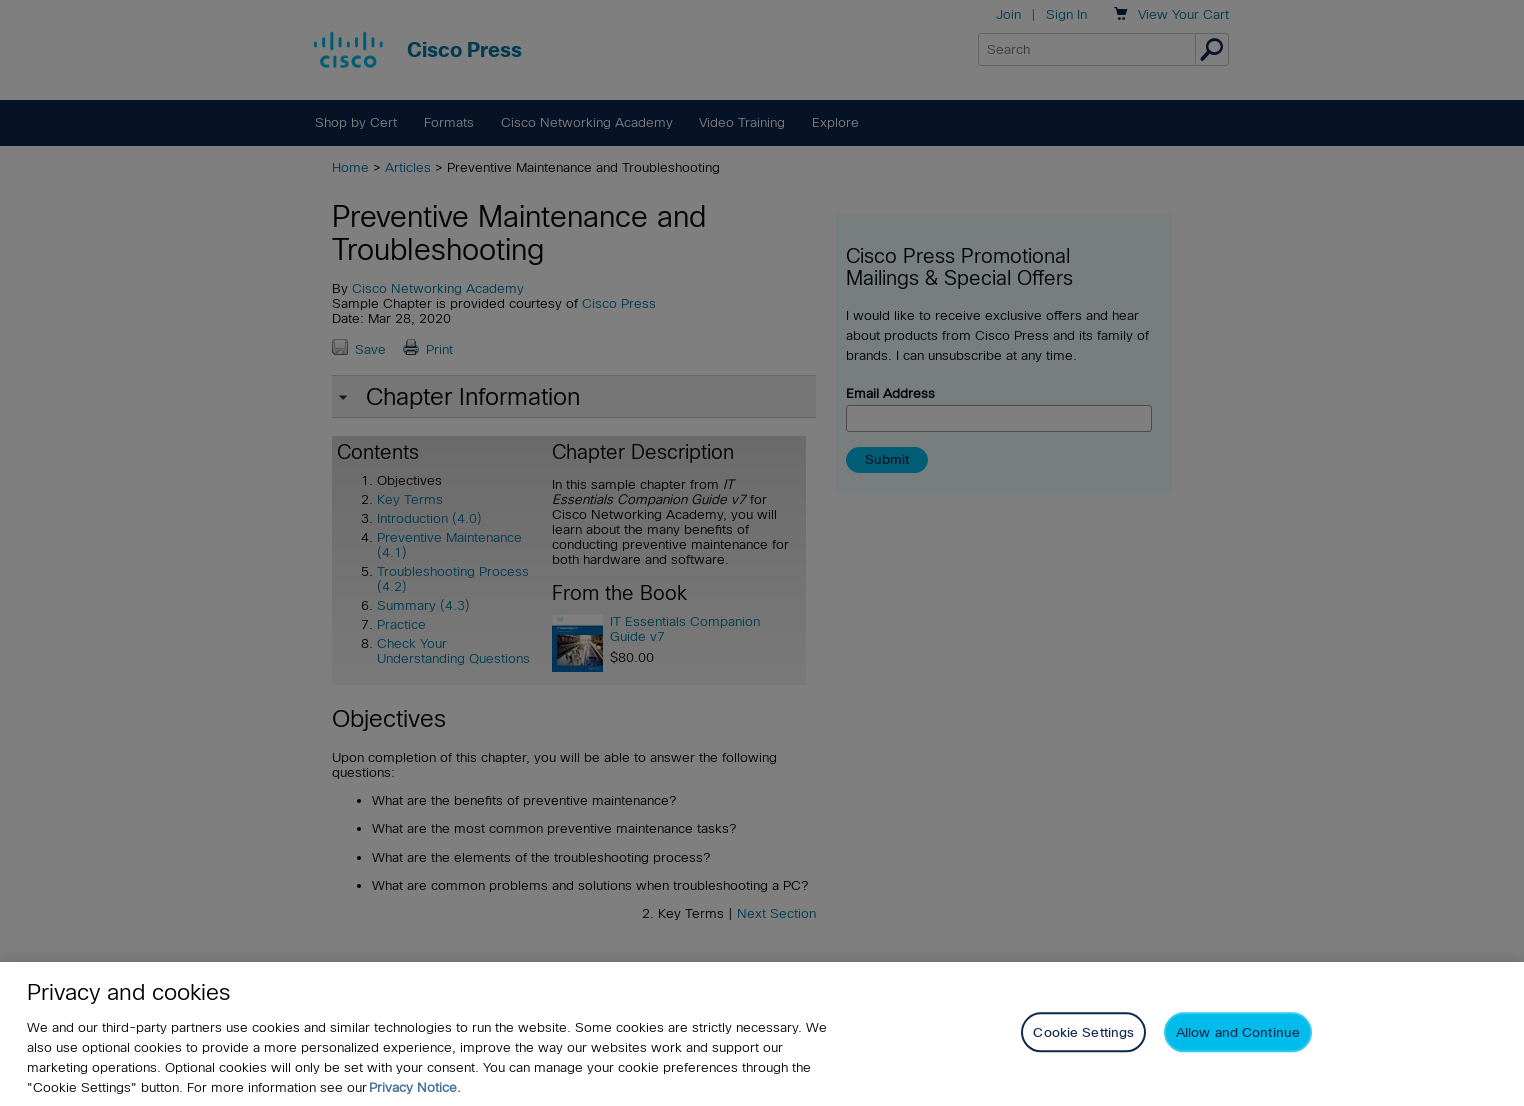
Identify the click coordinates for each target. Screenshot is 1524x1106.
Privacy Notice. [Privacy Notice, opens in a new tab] (415, 1087)
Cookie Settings (1083, 1032)
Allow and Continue (1238, 1032)
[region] (762, 1034)
